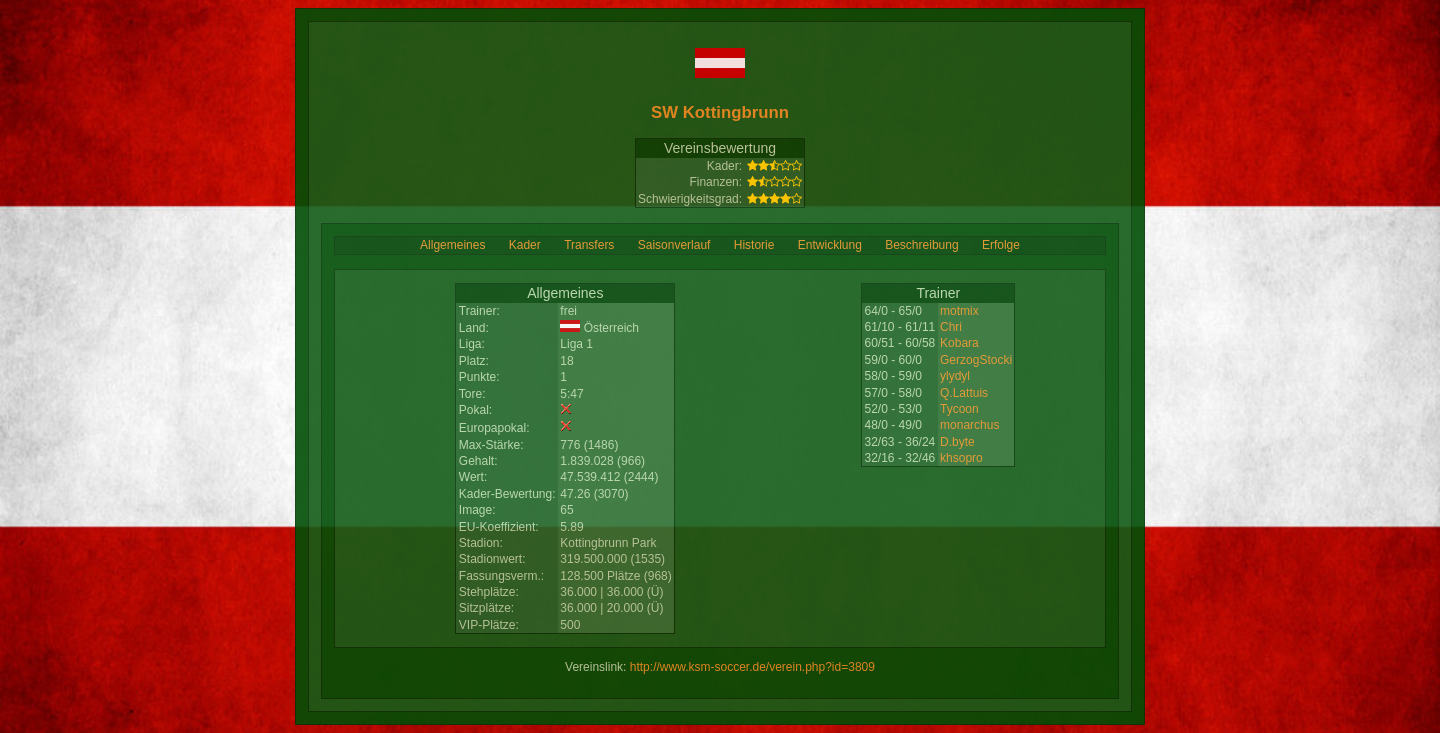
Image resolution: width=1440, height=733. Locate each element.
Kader (525, 245)
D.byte (957, 442)
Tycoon (959, 409)
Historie (754, 245)
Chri (951, 327)
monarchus (969, 425)
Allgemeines (452, 245)
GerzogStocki (976, 360)
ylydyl (955, 376)
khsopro (961, 458)
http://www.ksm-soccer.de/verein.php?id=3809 (752, 667)
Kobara (959, 343)
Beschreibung (921, 245)
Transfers (589, 245)
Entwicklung (830, 245)
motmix (959, 311)
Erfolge (1001, 245)
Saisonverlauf (674, 245)
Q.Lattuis (964, 393)
